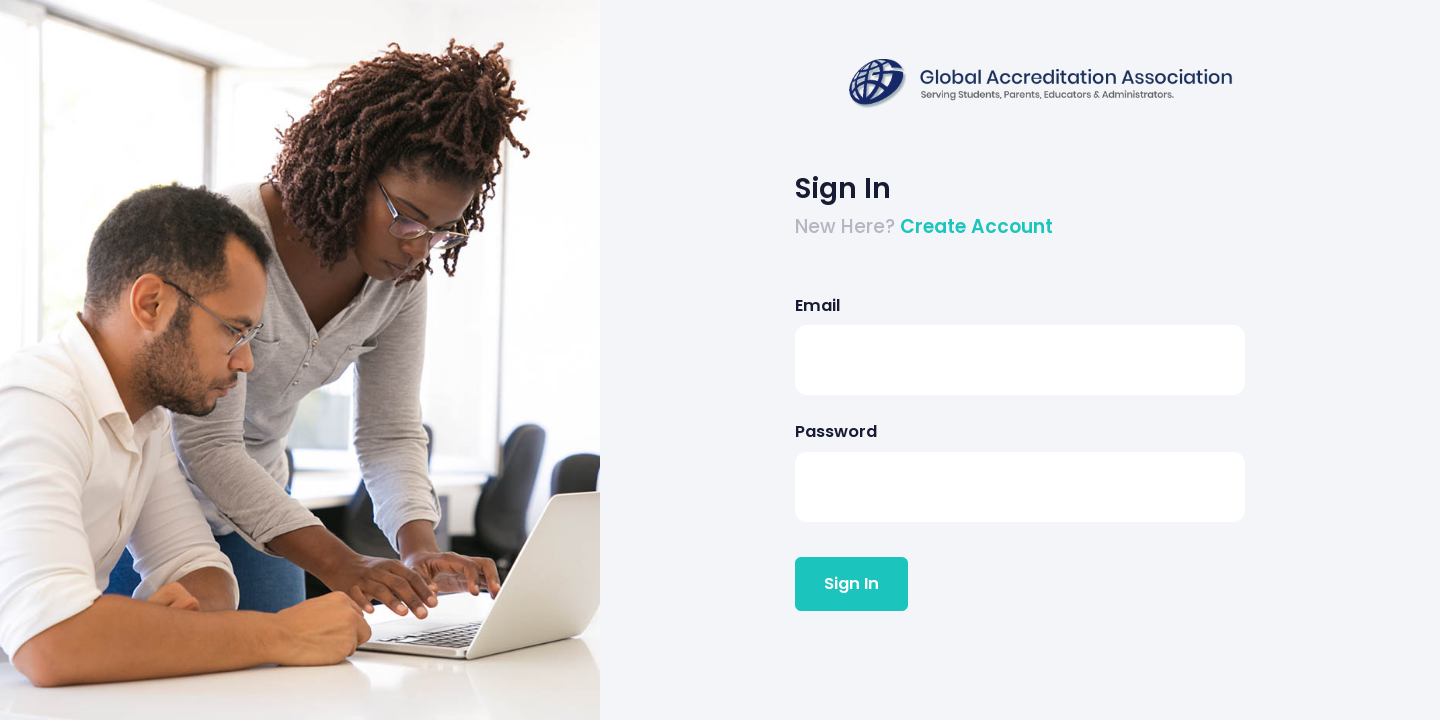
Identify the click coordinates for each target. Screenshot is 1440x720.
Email (817, 305)
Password (836, 431)
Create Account (976, 226)
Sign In (851, 583)
